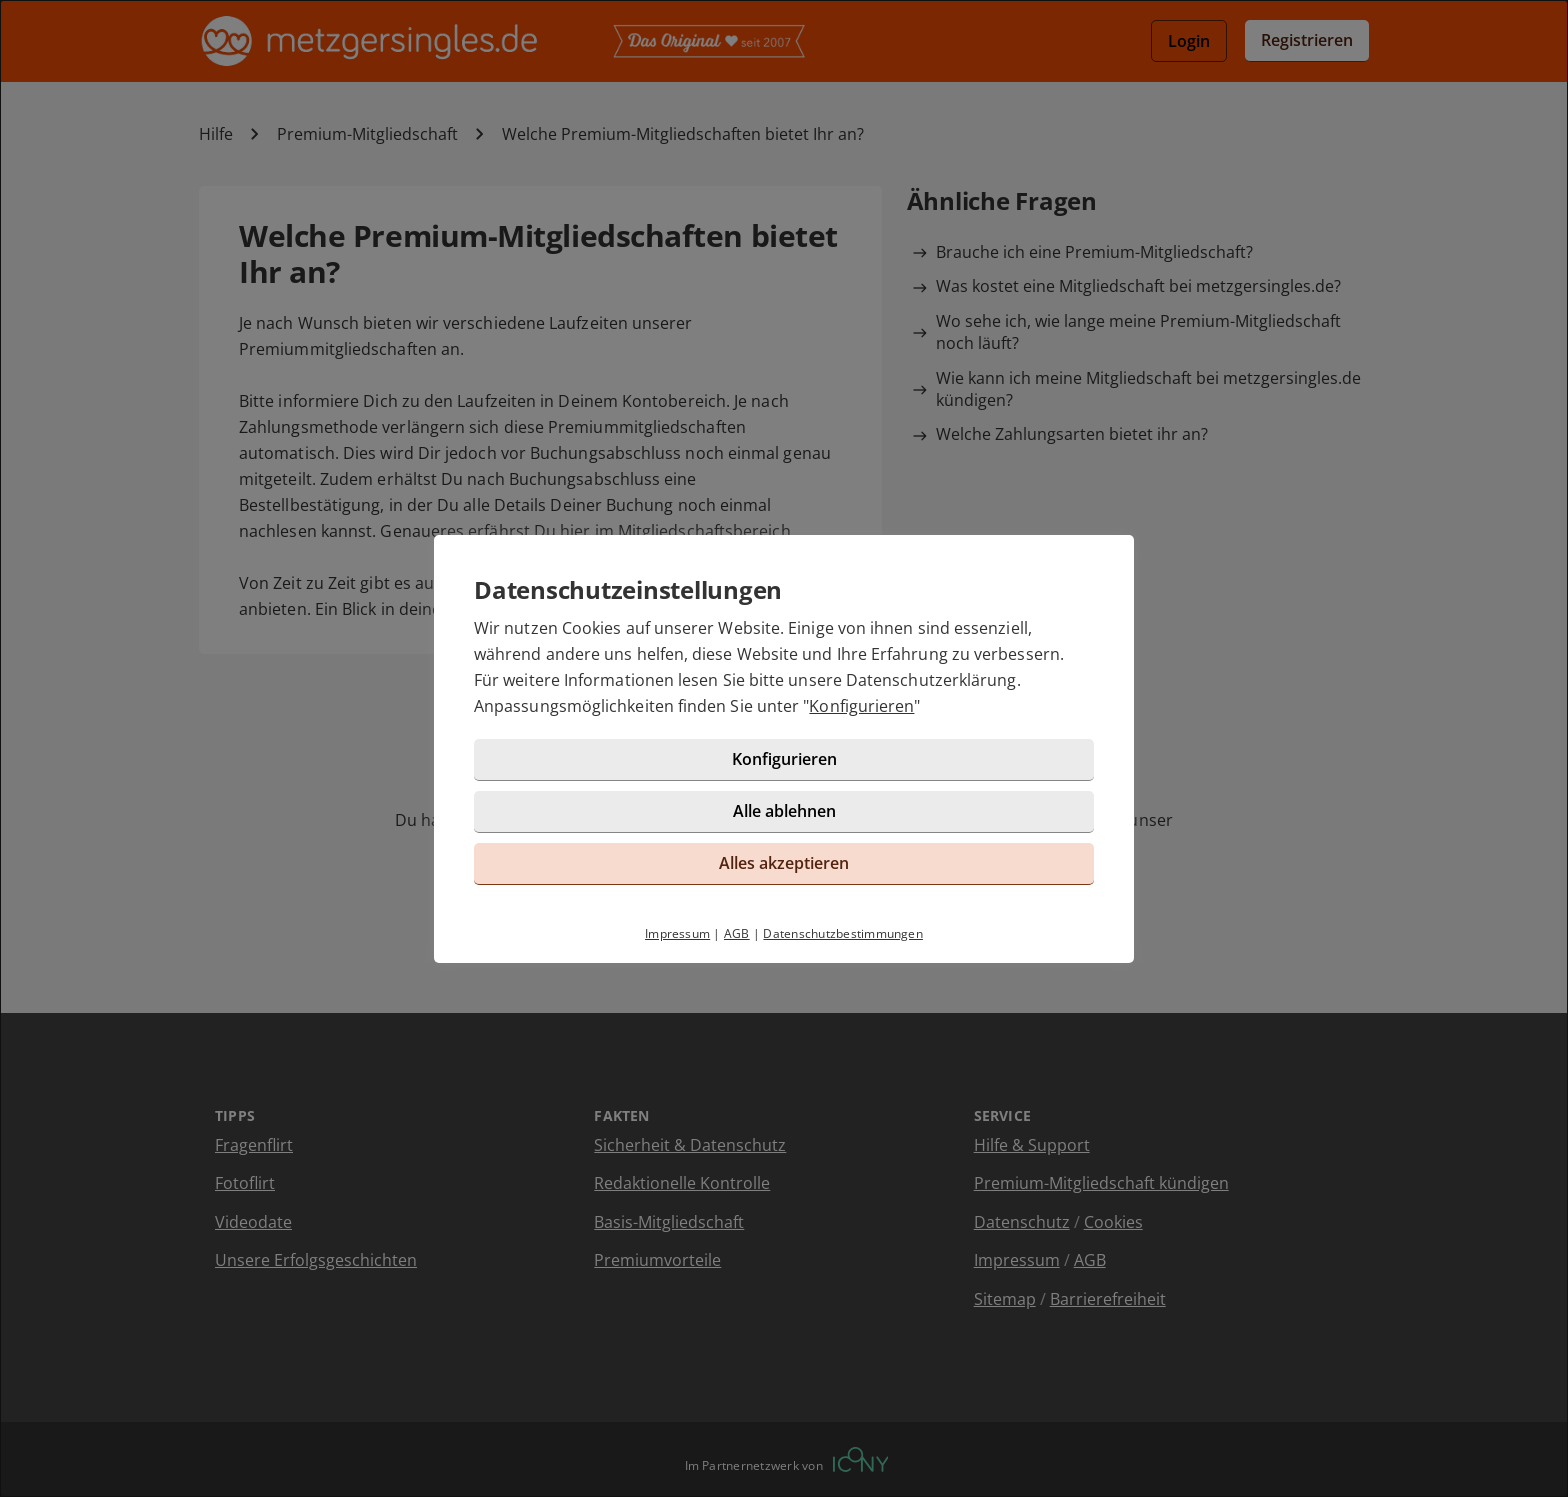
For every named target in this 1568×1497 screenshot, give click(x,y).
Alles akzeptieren (784, 863)
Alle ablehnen (784, 811)
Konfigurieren (861, 706)
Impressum (677, 933)
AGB (737, 933)
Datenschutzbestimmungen (843, 933)
